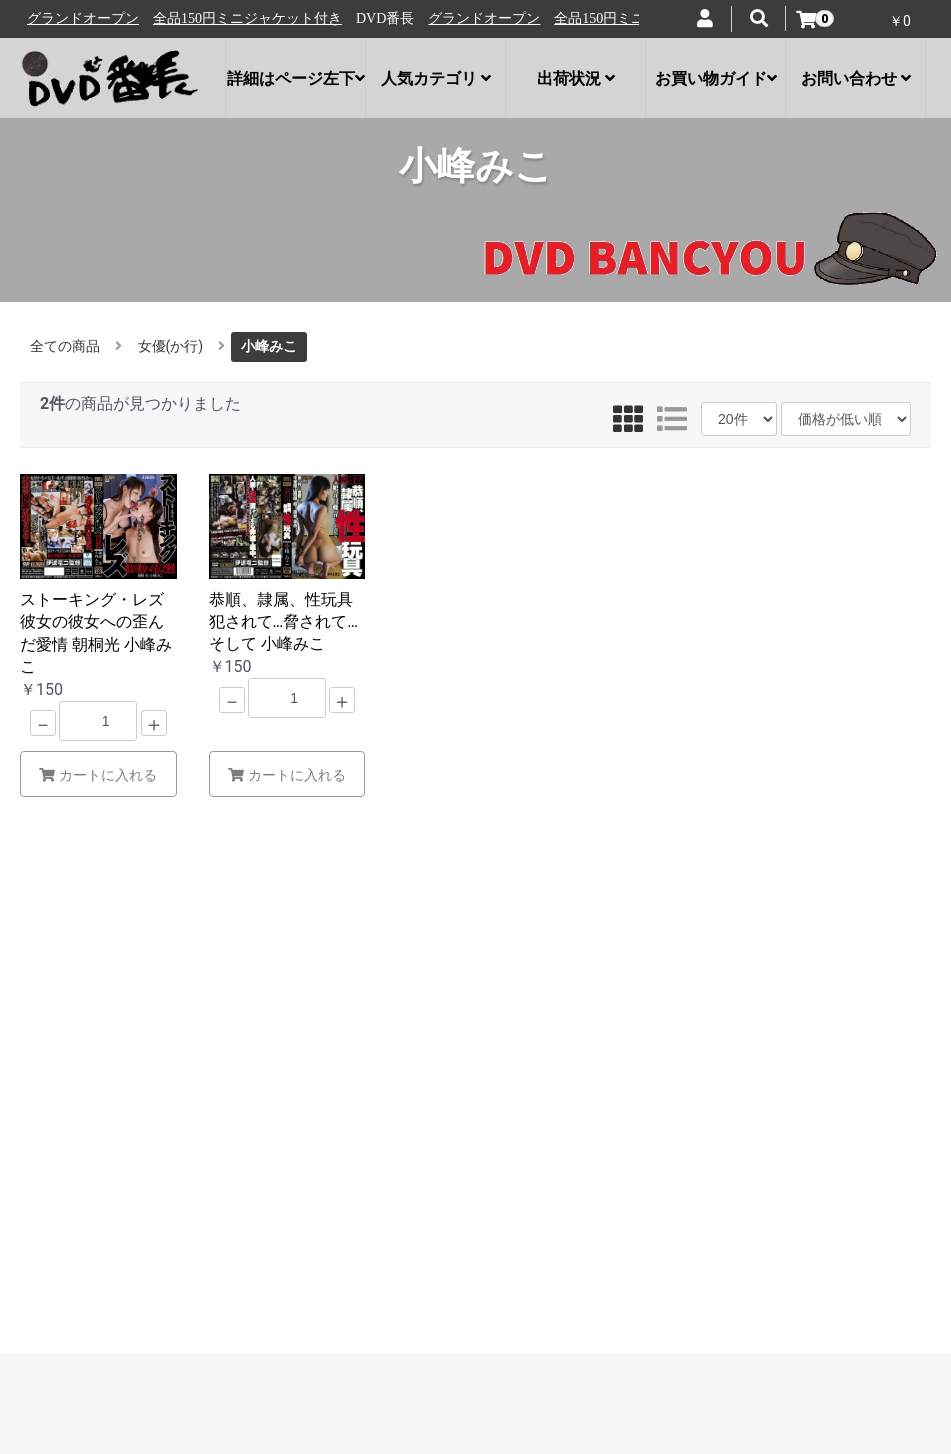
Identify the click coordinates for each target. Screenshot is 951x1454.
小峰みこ (269, 346)
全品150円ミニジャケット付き (257, 18)
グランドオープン (93, 18)
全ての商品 (65, 346)
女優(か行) (171, 346)
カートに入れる (98, 775)
